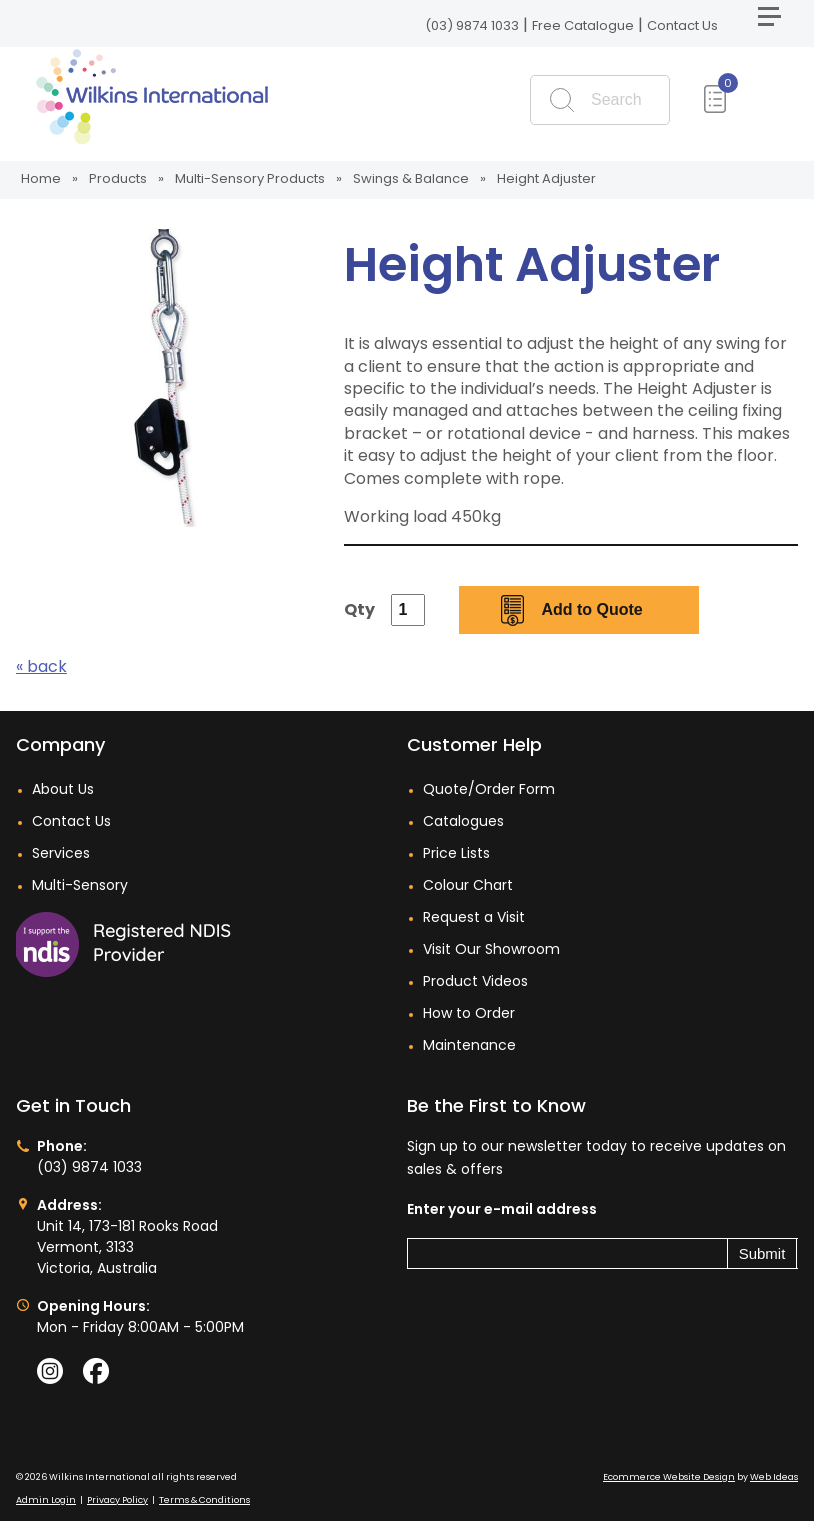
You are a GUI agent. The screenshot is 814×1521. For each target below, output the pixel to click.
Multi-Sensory (80, 885)
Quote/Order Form (489, 789)
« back (41, 666)
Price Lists (456, 853)
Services (61, 853)
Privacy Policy (117, 1500)
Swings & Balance (411, 178)
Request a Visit (474, 917)
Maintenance (469, 1045)
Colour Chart (468, 885)
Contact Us (682, 25)
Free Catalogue (583, 25)
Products (118, 178)
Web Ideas (774, 1477)
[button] (778, 24)
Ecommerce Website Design (669, 1477)
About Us (63, 789)
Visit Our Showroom (491, 949)
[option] (165, 378)
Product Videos (475, 981)
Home (41, 178)
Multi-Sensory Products (250, 178)
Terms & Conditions (204, 1500)
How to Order (469, 1013)
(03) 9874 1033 (472, 25)
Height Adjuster (546, 178)
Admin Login (46, 1500)
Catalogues (463, 821)
